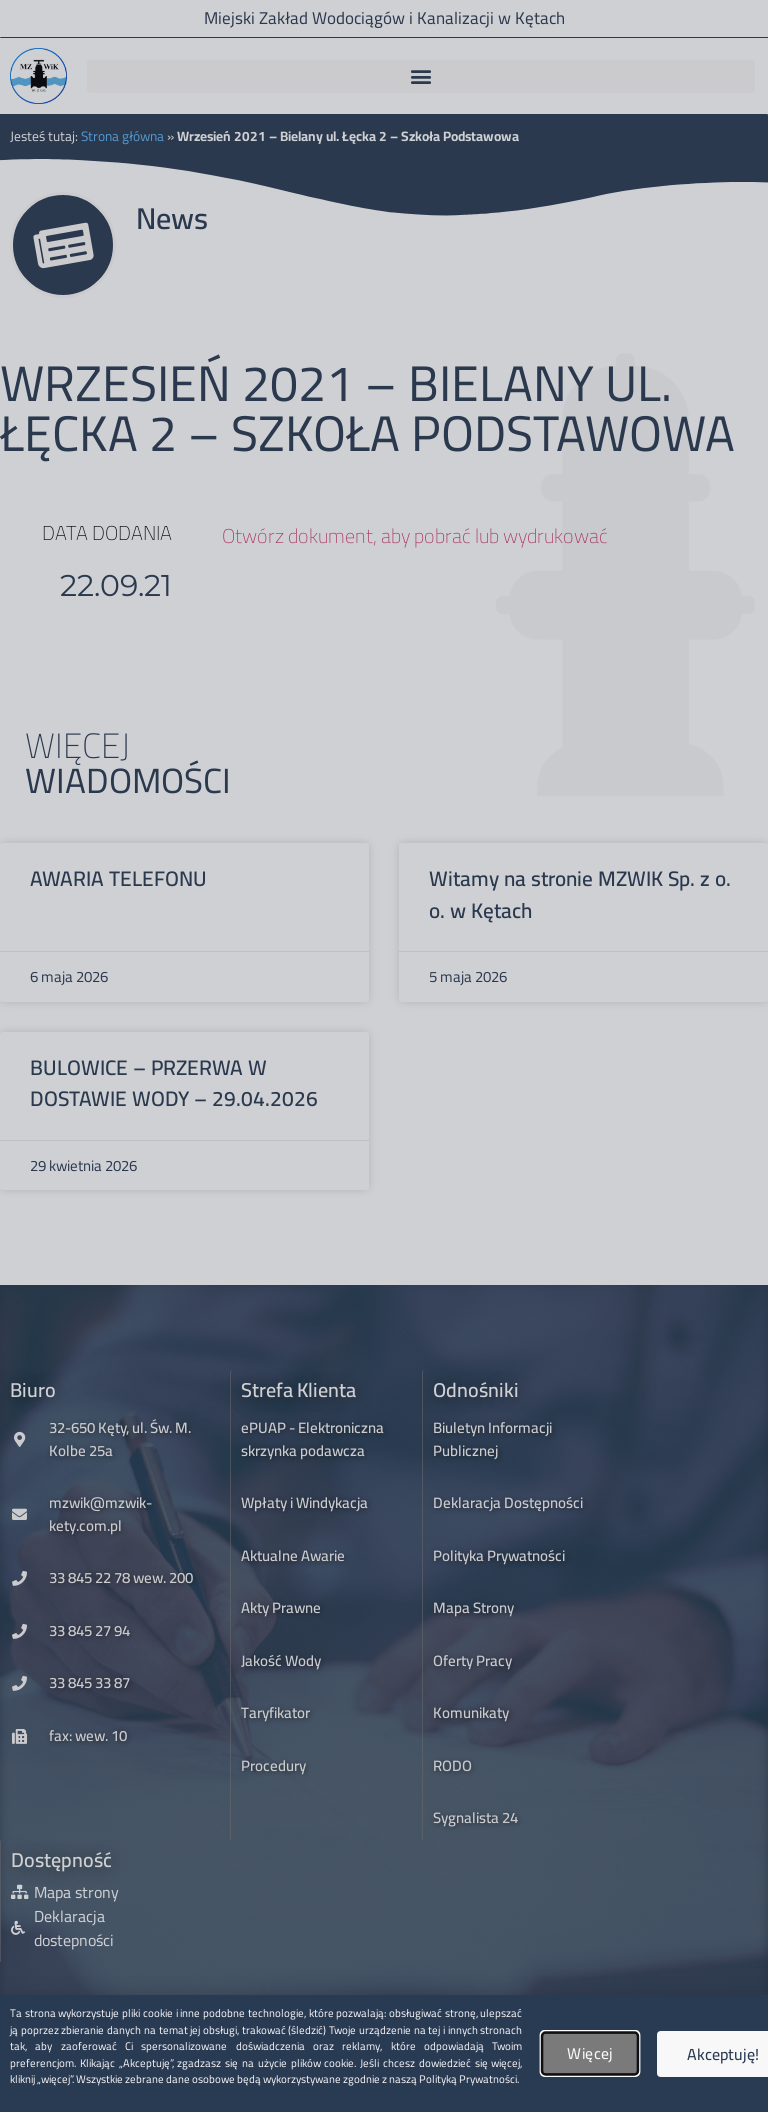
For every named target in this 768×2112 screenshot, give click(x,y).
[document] (384, 1056)
